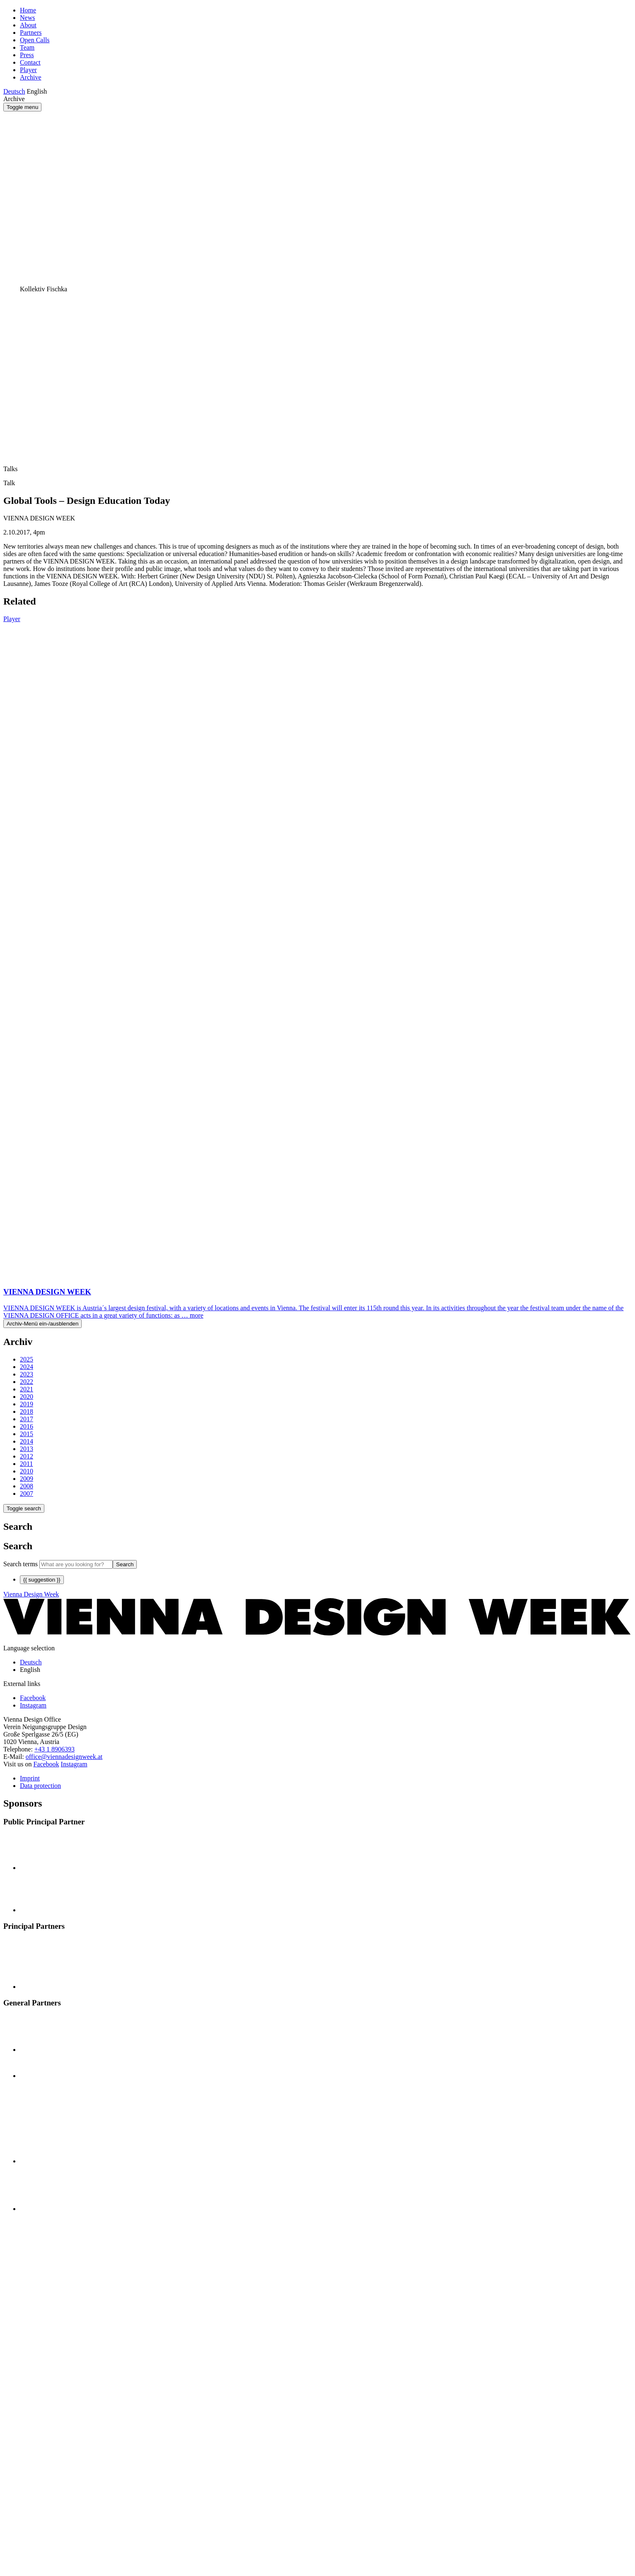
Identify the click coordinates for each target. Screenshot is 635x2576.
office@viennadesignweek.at (64, 1756)
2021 (26, 1389)
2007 (26, 1493)
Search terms (20, 1563)
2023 (26, 1374)
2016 (26, 1426)
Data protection (40, 1785)
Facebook (46, 1764)
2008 (26, 1486)
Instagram (74, 1764)
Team (27, 47)
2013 (26, 1448)
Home (28, 10)
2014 (26, 1441)
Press (27, 54)
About (28, 25)
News (27, 17)
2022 (26, 1381)
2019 (26, 1404)
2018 (26, 1411)
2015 (26, 1433)
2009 (26, 1478)
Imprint (30, 1778)
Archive (30, 77)
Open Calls (35, 40)
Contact (30, 62)
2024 (26, 1366)
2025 (26, 1359)
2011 (26, 1463)
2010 (26, 1471)
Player (28, 69)
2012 (26, 1456)
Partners (30, 32)
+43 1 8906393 (54, 1749)
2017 (26, 1418)
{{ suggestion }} (42, 1580)
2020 (26, 1396)
